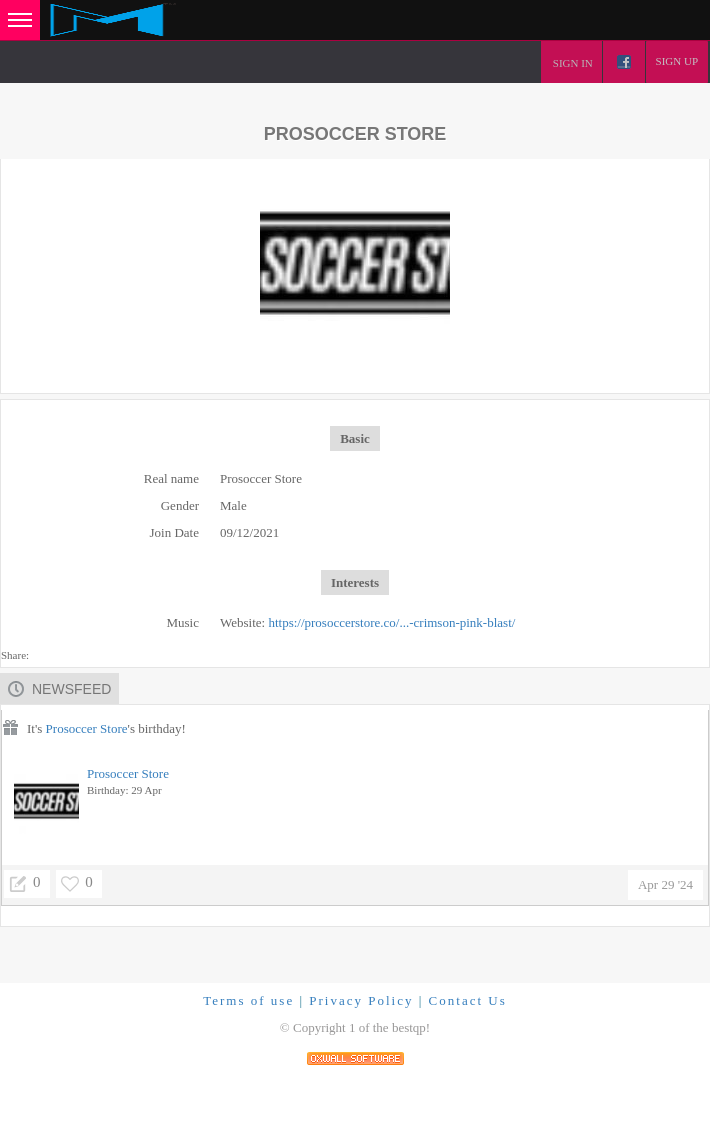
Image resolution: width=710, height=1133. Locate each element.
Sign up (677, 61)
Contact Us (468, 1000)
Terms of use (248, 1000)
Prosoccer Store (87, 728)
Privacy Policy (361, 1000)
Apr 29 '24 (665, 884)
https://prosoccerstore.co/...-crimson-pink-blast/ (391, 622)
